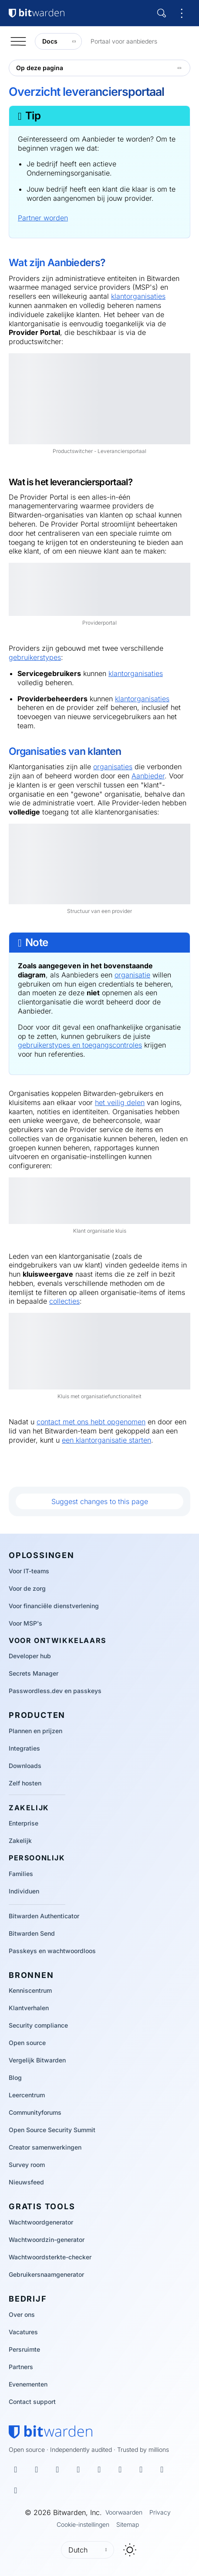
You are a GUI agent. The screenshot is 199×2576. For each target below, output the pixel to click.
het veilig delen (120, 1102)
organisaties (112, 766)
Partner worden (43, 217)
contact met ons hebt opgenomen (91, 1421)
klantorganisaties (138, 296)
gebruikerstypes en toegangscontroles (80, 1045)
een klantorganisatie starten (106, 1440)
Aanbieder (148, 775)
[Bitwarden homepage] (50, 2431)
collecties (64, 1301)
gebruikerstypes (35, 657)
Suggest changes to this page (99, 1501)
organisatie (132, 974)
